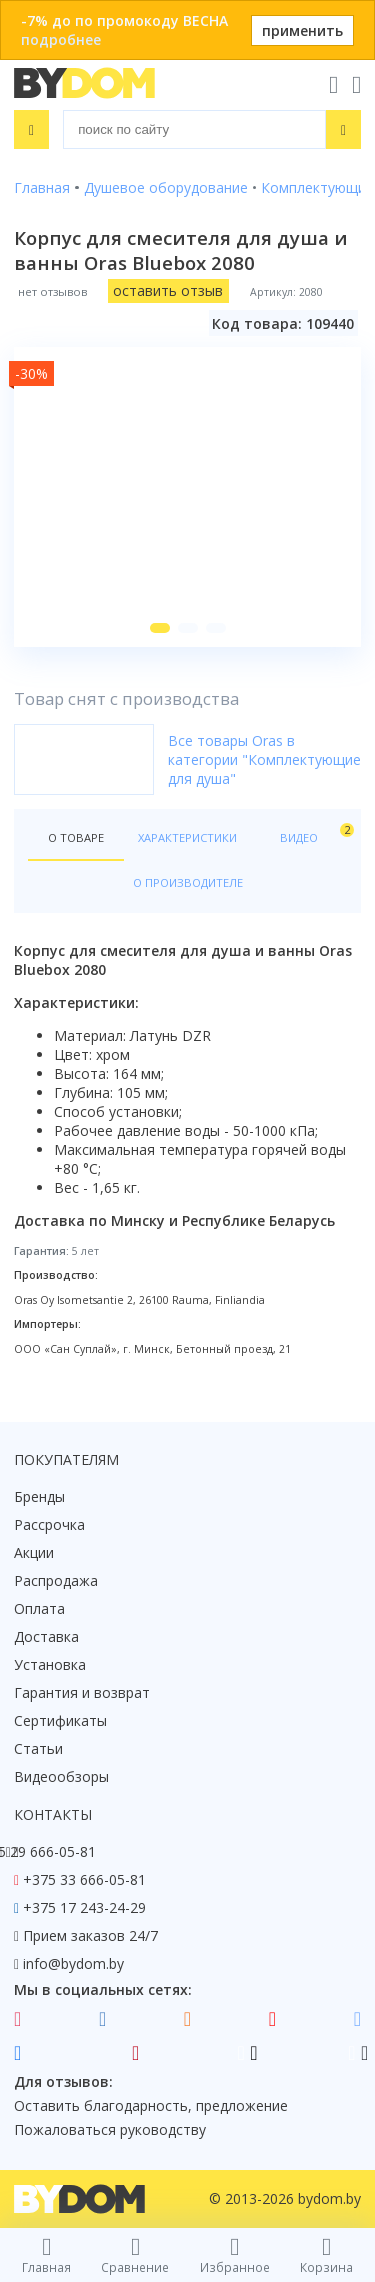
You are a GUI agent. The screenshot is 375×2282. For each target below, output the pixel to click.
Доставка (46, 1636)
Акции (34, 1552)
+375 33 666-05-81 (84, 1879)
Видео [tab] (313, 833)
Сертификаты (60, 1720)
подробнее (61, 39)
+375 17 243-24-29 (84, 1907)
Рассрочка (49, 1524)
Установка (50, 1664)
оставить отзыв (168, 290)
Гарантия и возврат (82, 1692)
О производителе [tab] (188, 882)
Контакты (53, 1814)
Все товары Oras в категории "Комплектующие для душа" (264, 759)
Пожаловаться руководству (110, 2129)
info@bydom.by (73, 1963)
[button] (160, 628)
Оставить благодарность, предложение (151, 2105)
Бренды (39, 1496)
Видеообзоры (61, 1776)
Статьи (38, 1748)
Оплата (39, 1608)
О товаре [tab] (76, 837)
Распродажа (56, 1580)
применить (302, 30)
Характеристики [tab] (187, 837)
